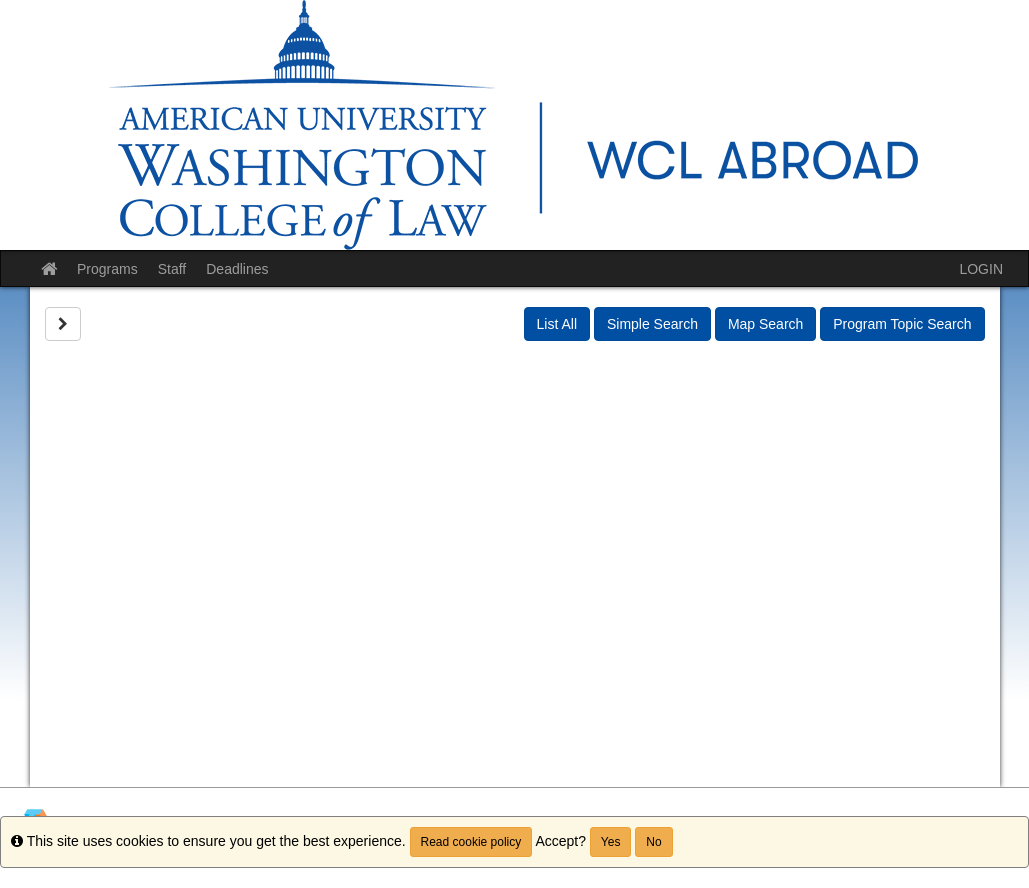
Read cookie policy (471, 842)
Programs (107, 269)
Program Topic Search (902, 324)
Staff (172, 269)
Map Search (765, 324)
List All (557, 324)
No (653, 842)
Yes (611, 842)
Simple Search (652, 324)
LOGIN (981, 269)
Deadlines (237, 269)
